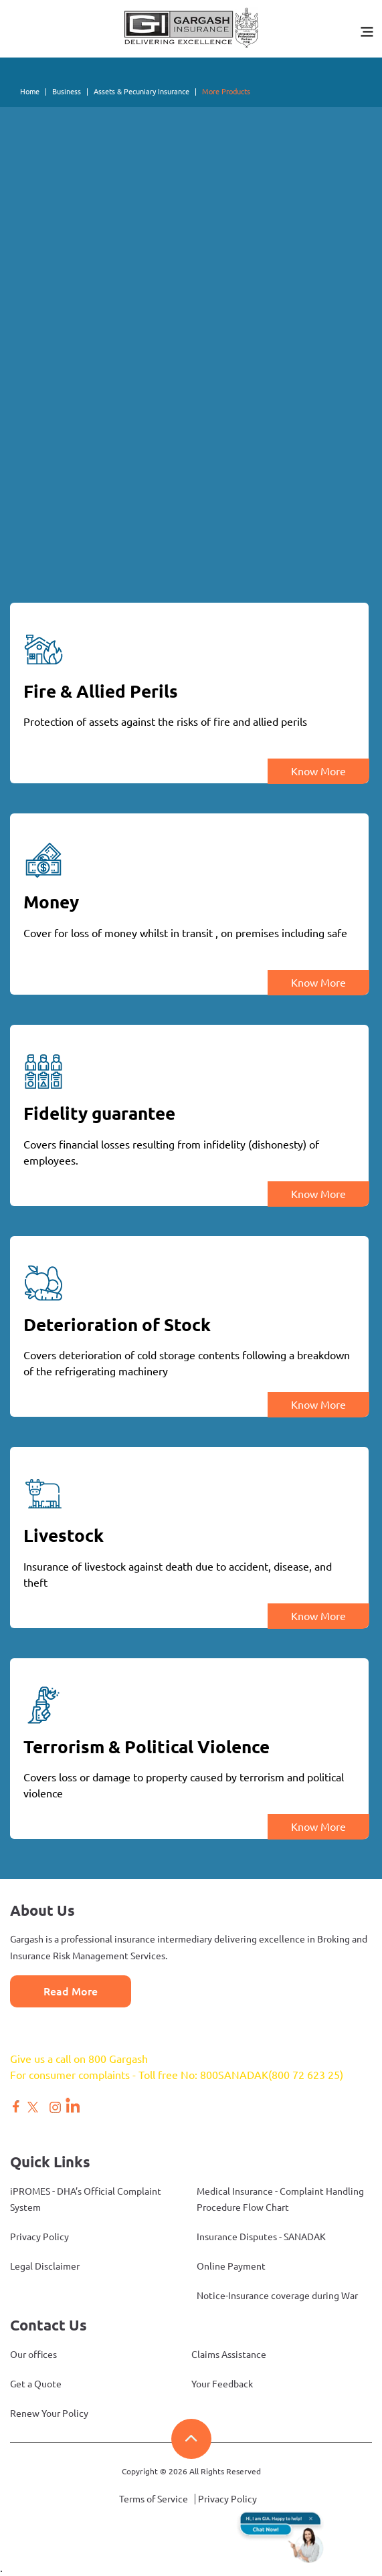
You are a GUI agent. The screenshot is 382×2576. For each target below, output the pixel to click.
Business (66, 92)
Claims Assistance (228, 2354)
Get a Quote (36, 2384)
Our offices (33, 2354)
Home (29, 92)
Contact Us (48, 2324)
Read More (70, 1991)
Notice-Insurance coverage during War (277, 2295)
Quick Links (50, 2161)
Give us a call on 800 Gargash (79, 2059)
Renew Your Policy (49, 2413)
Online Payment (231, 2266)
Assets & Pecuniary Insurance (141, 92)
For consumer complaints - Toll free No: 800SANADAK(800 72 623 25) (176, 2075)
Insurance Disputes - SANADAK (261, 2237)
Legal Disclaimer (45, 2266)
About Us (42, 1910)
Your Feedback (222, 2384)
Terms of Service (153, 2499)
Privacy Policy (39, 2237)
